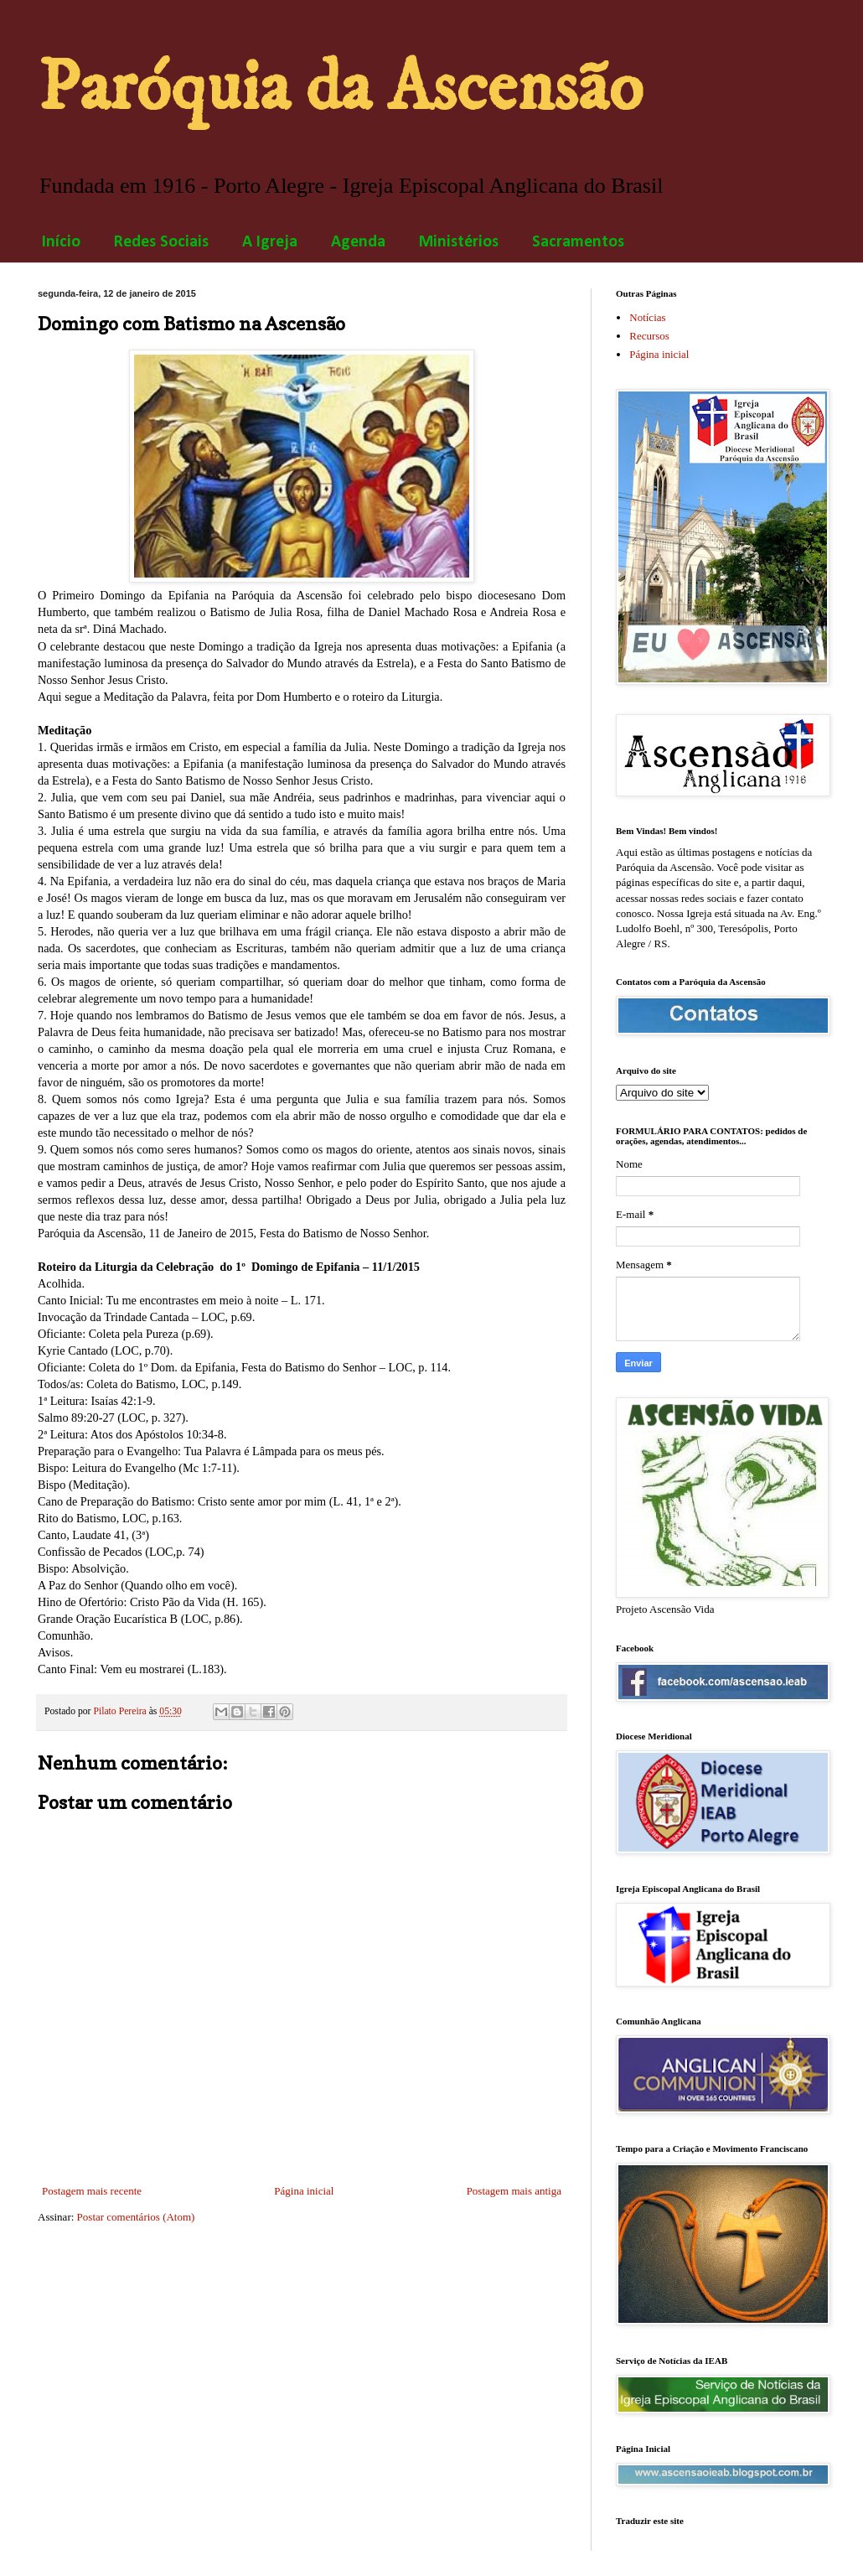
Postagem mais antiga (514, 2191)
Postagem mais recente (92, 2191)
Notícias (647, 317)
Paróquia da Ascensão (340, 88)
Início (61, 242)
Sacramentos (578, 242)
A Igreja (269, 242)
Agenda (358, 242)
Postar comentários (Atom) (136, 2217)
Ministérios (459, 242)
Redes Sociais (161, 242)
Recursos (649, 335)
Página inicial (303, 2191)
